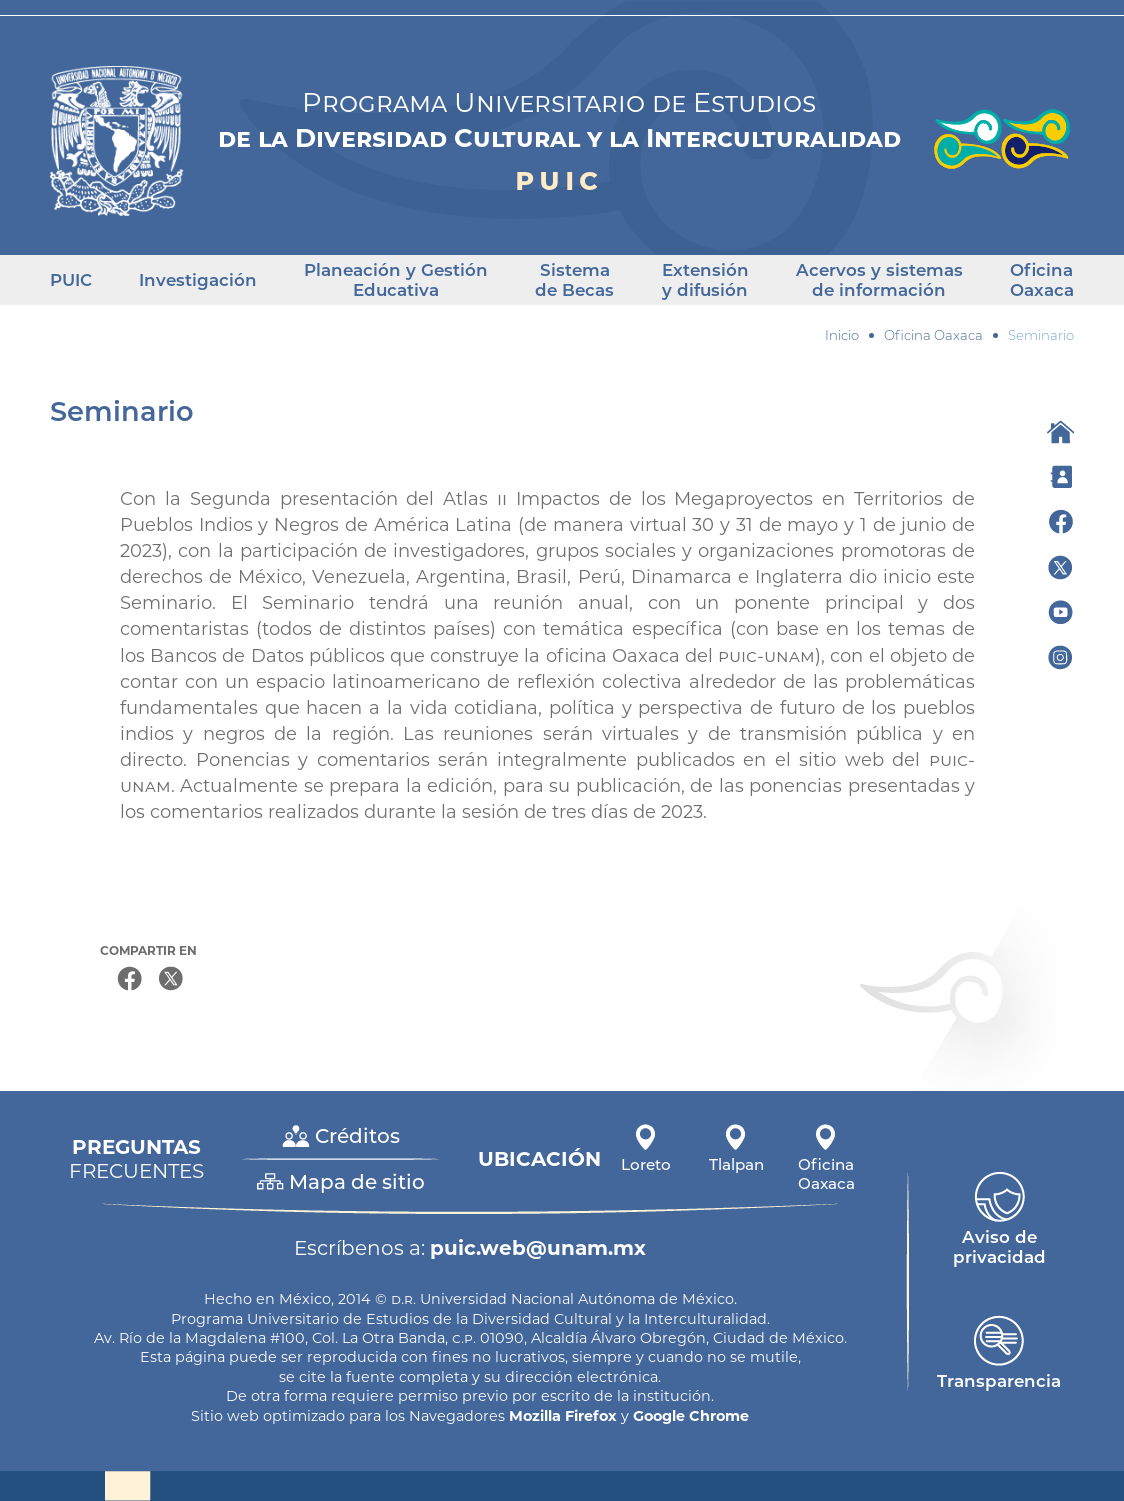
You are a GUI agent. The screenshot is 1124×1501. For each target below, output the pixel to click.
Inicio (842, 335)
